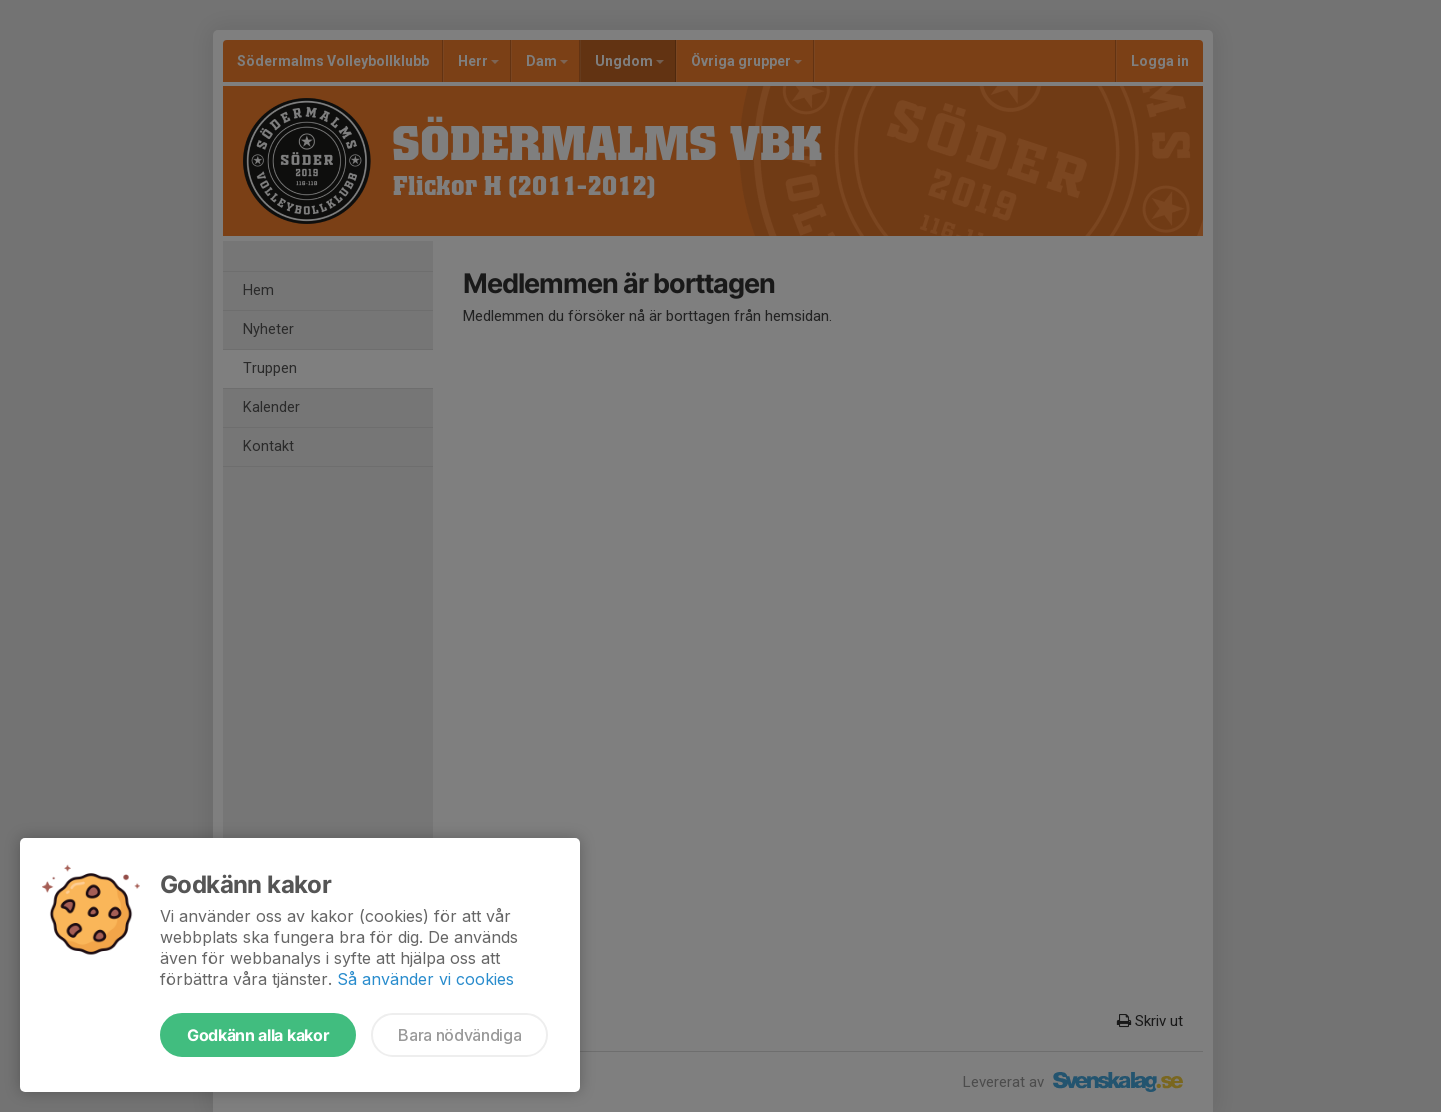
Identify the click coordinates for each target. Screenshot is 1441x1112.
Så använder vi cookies (425, 979)
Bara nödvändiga (459, 1035)
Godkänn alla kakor (258, 1035)
